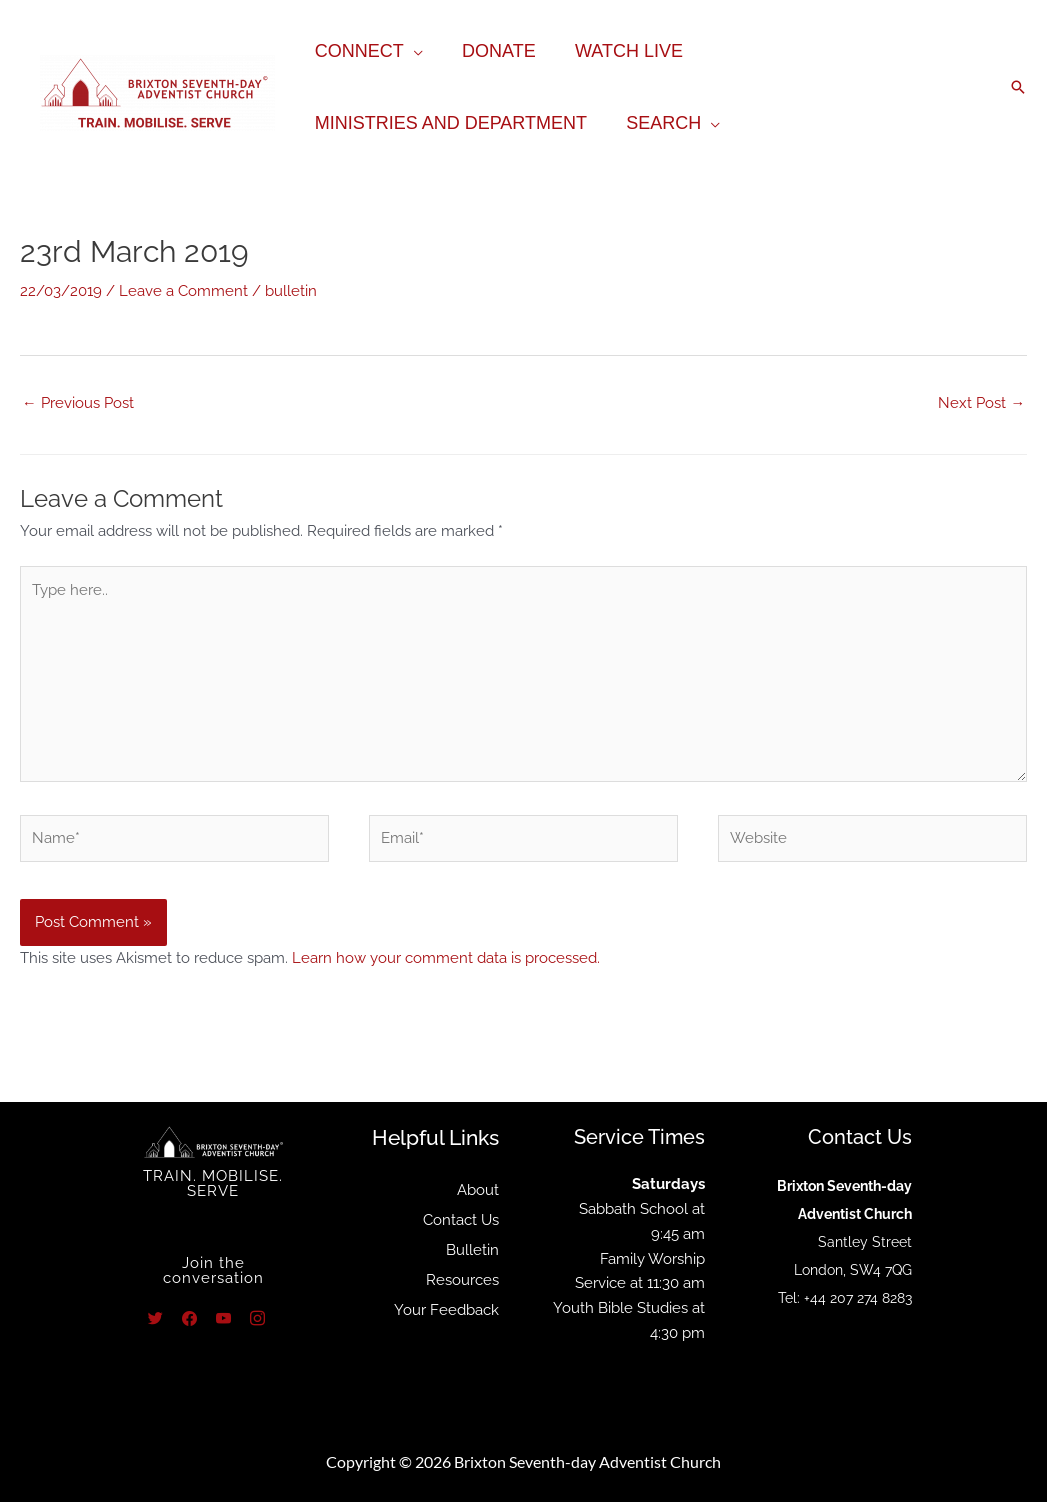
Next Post (981, 402)
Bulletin (472, 1258)
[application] (411, 51)
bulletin (291, 290)
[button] (1018, 87)
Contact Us (461, 1228)
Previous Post (78, 402)
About (478, 1198)
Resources (462, 1288)
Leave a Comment (183, 290)
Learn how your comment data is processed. (446, 966)
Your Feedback (446, 1318)
